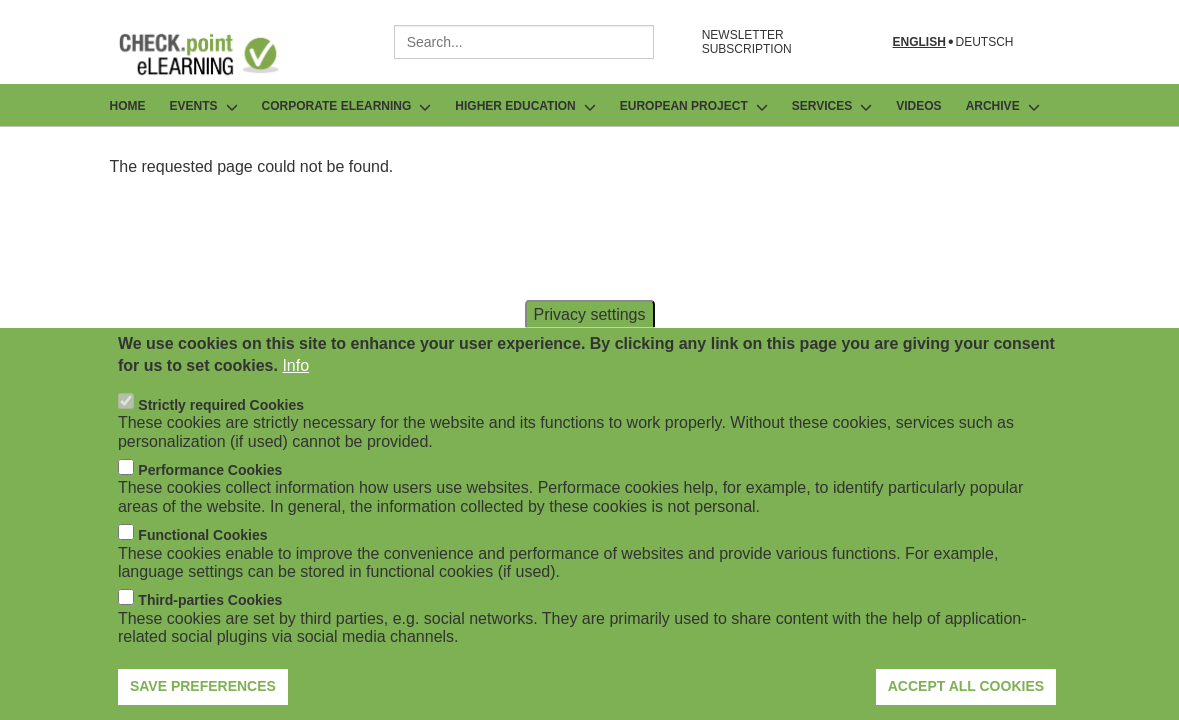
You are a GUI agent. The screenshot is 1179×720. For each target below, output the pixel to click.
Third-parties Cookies (210, 631)
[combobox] (524, 42)
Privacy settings (589, 344)
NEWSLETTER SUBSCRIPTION (747, 42)
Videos (918, 106)
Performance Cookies (210, 500)
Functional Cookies (202, 566)
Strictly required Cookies (221, 435)
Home (128, 106)
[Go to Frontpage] (214, 54)
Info (295, 396)
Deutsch (984, 42)
